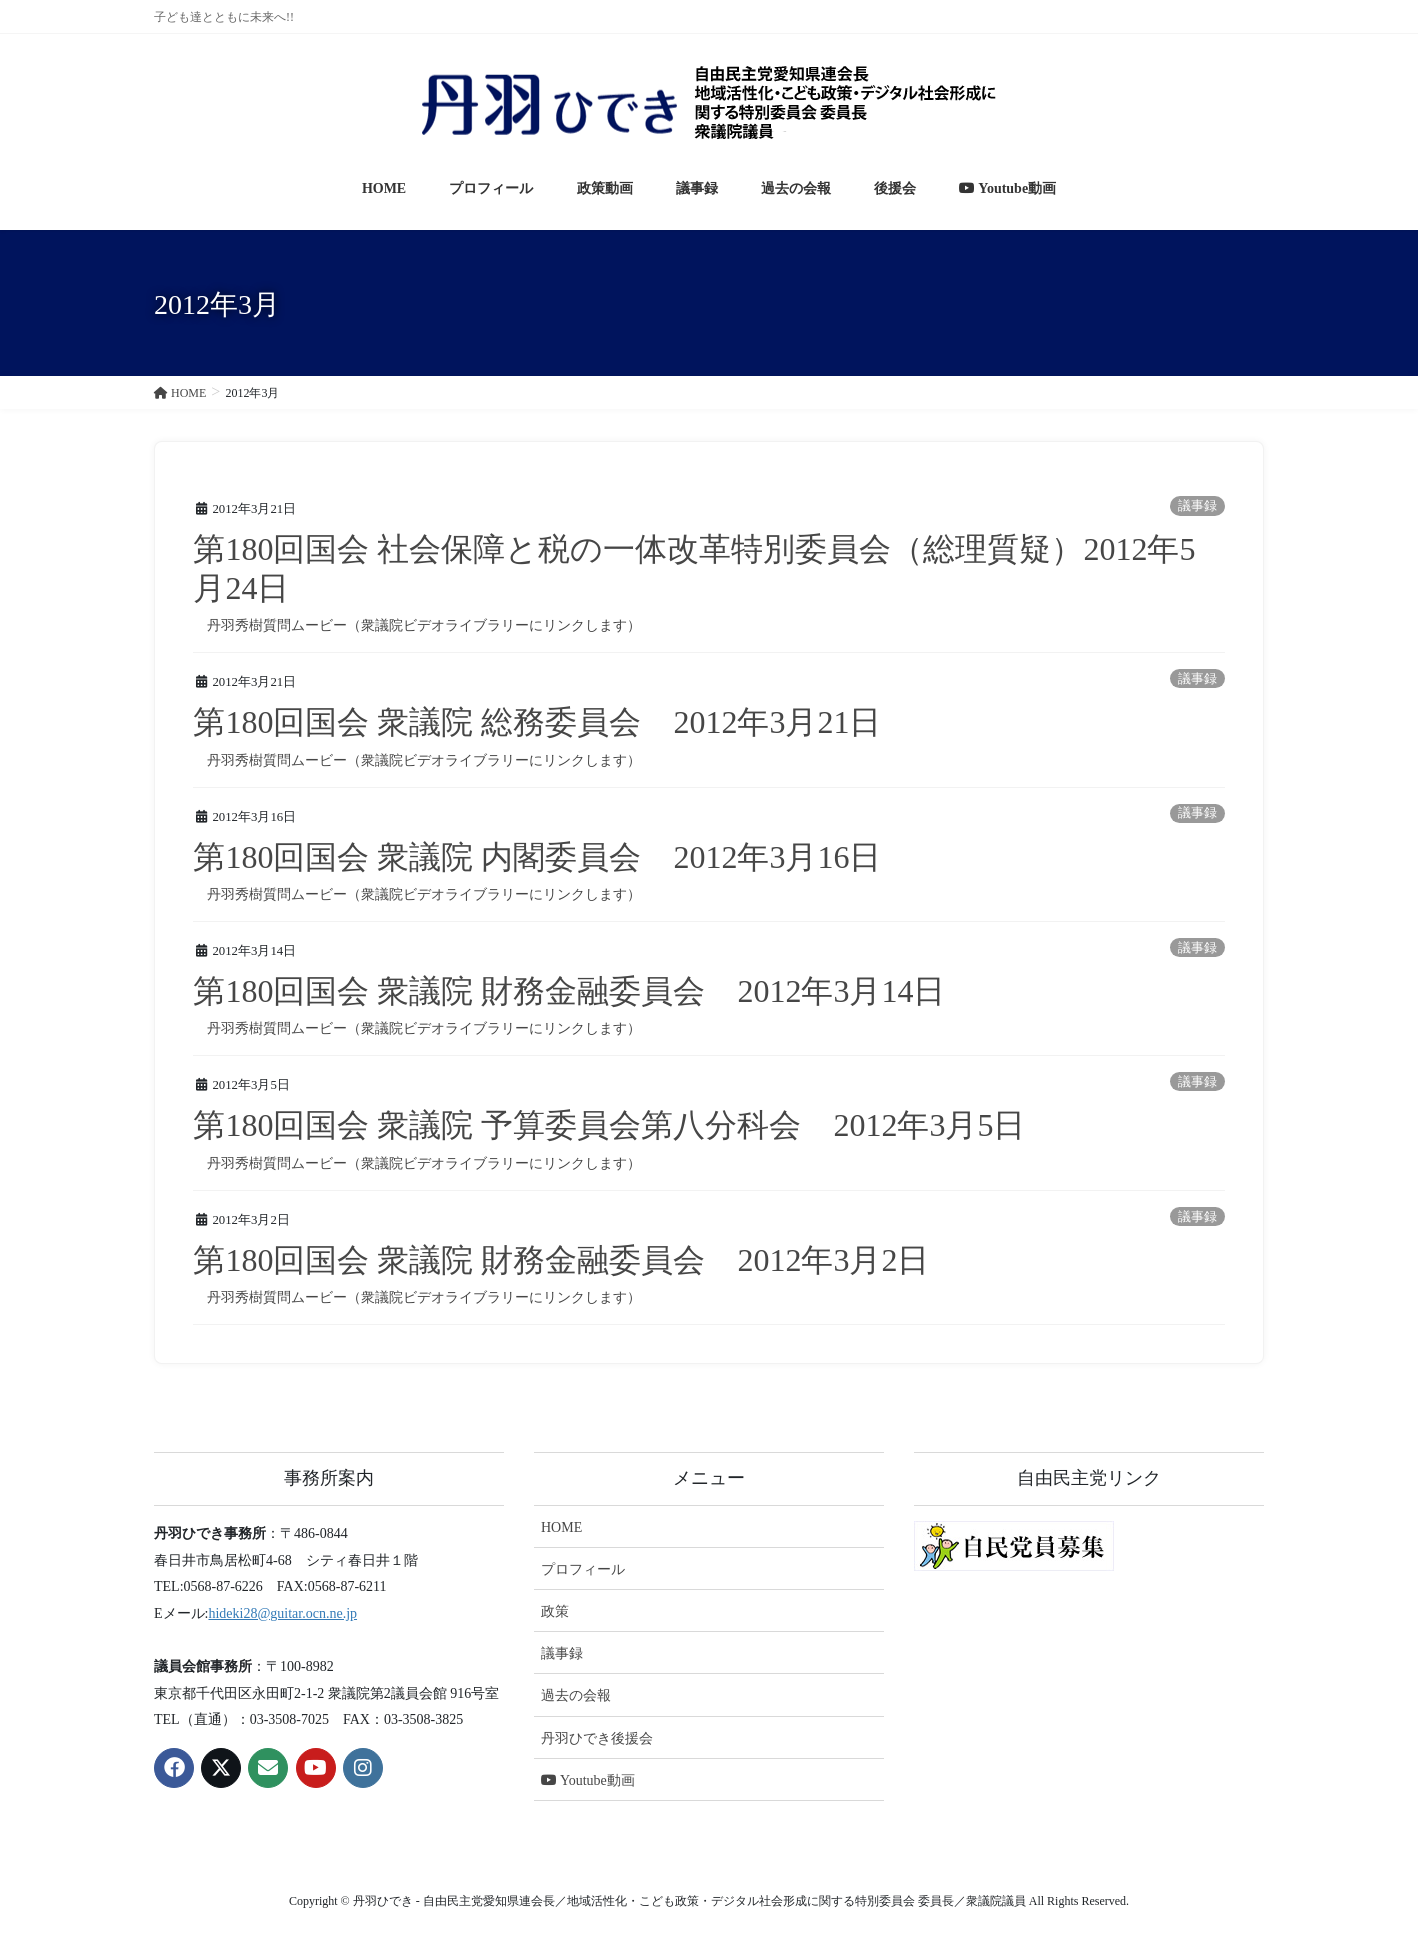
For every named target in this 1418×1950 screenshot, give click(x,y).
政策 (555, 1611)
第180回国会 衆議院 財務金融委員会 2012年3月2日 (561, 1260)
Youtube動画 (588, 1780)
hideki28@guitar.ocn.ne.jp (282, 1613)
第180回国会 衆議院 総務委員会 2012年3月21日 (537, 722)
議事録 (1197, 506)
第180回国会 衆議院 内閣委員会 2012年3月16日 (537, 857)
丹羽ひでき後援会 (597, 1738)
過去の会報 (576, 1695)
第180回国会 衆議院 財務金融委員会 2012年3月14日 (569, 991)
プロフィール (583, 1569)
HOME (561, 1527)
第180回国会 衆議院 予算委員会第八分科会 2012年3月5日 (609, 1125)
